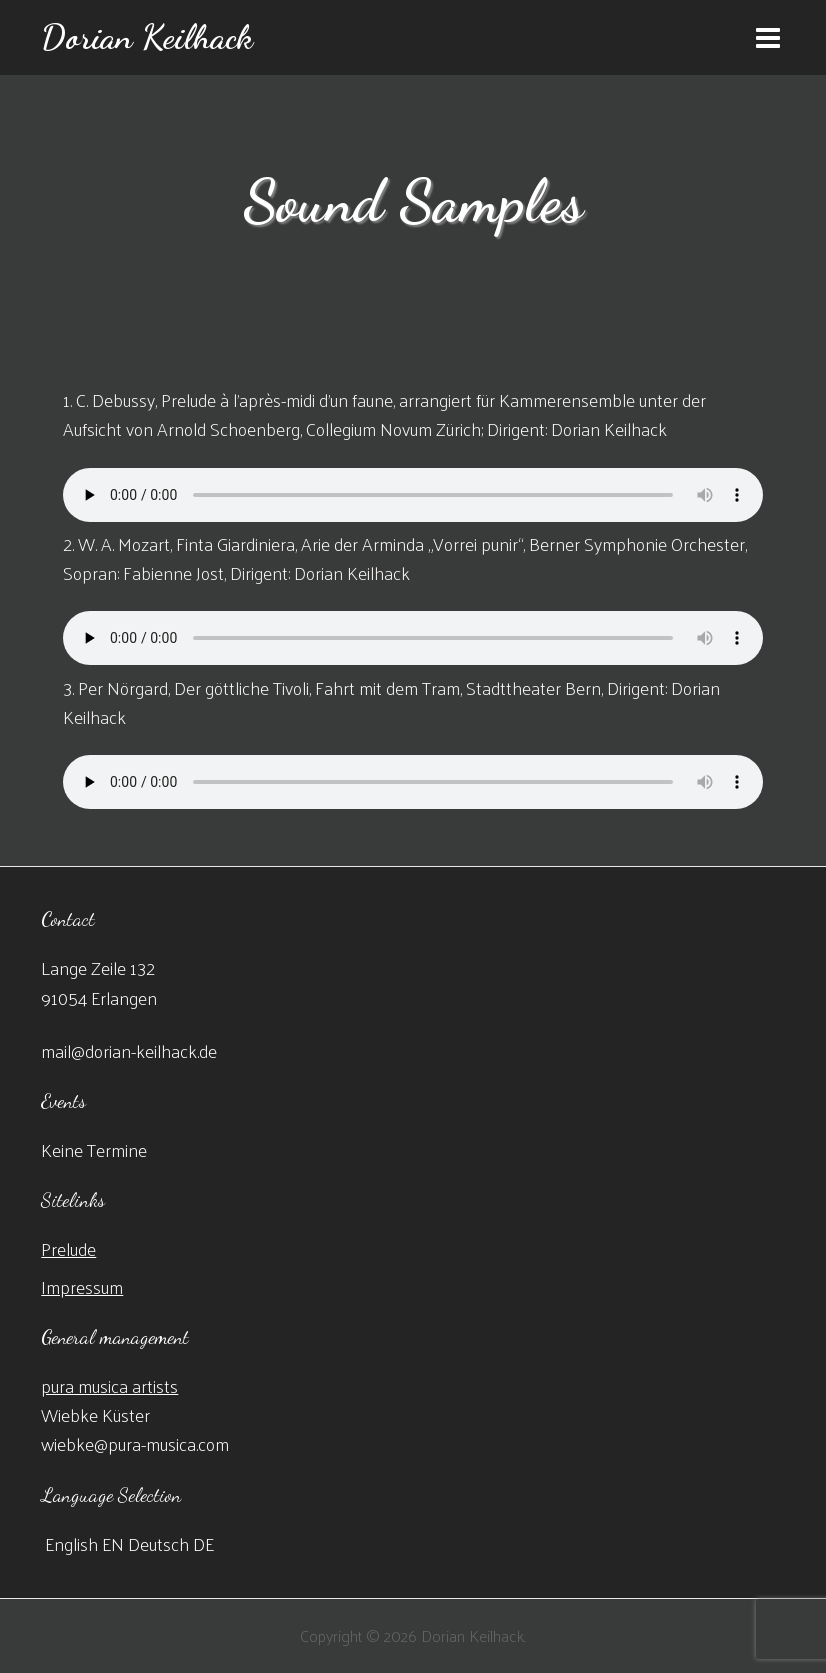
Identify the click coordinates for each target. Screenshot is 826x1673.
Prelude (68, 1248)
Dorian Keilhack (147, 37)
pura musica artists (109, 1385)
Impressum (82, 1286)
